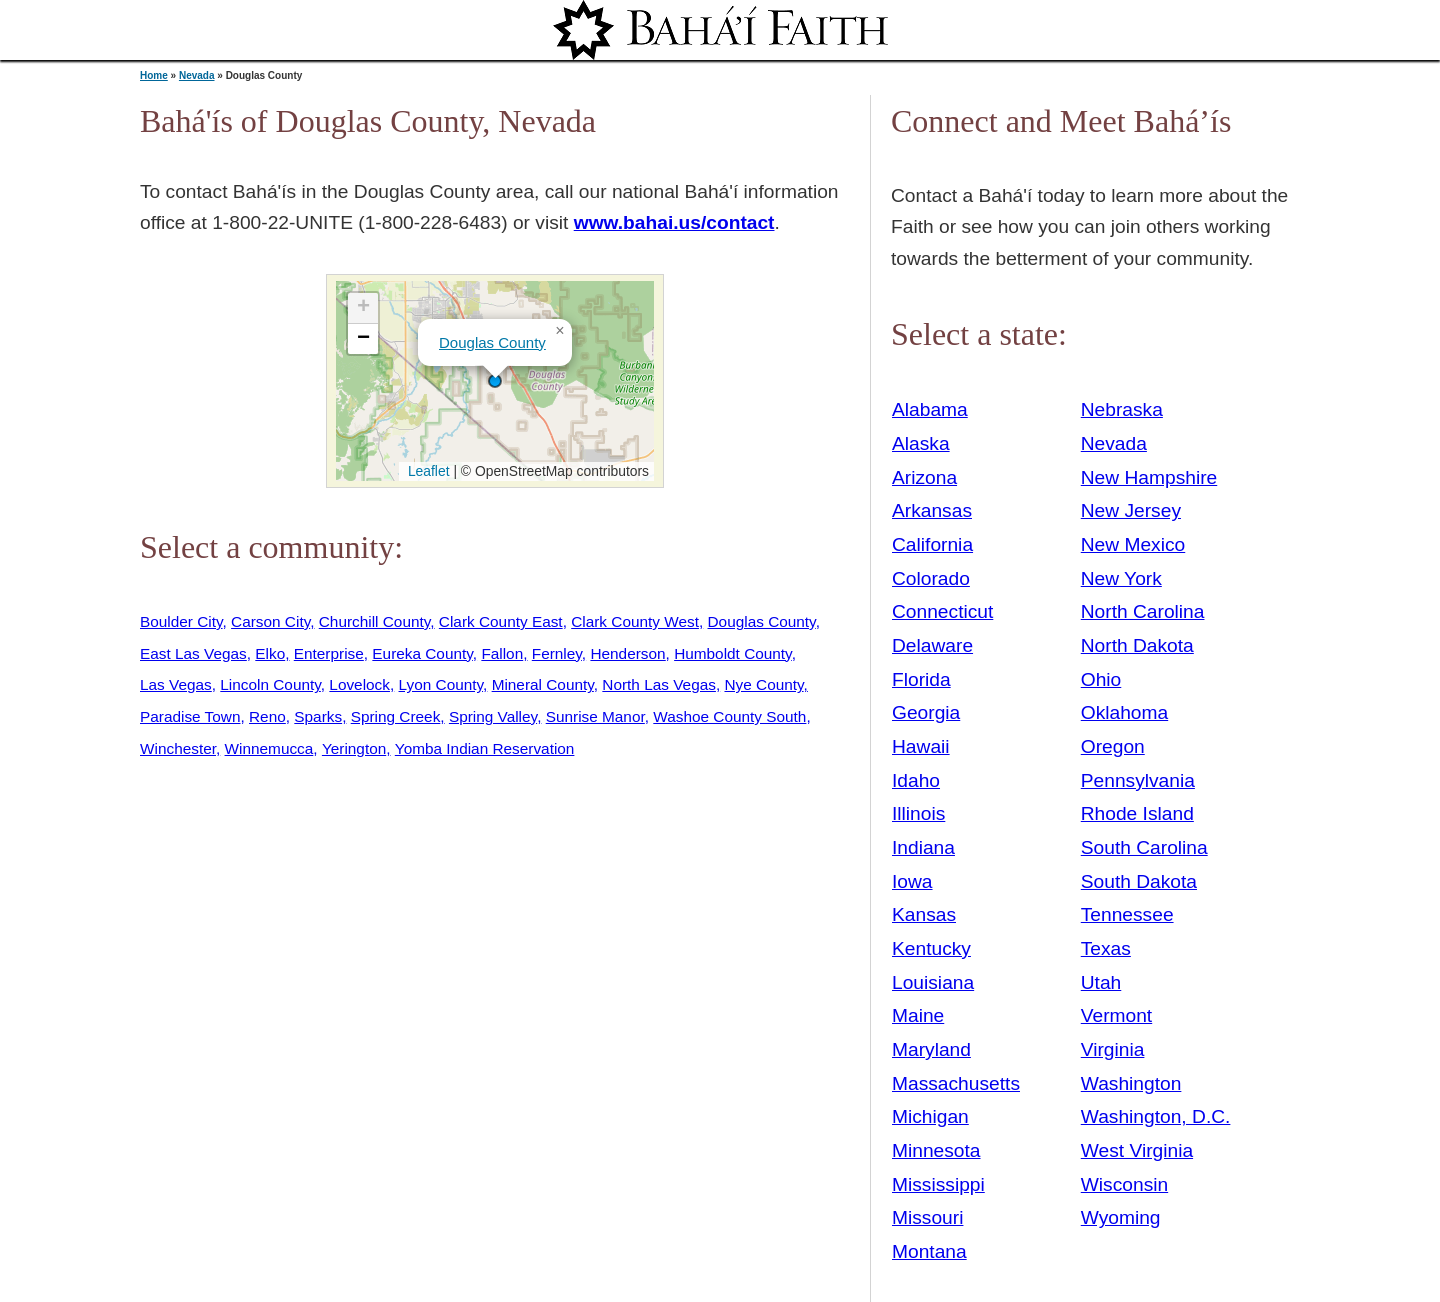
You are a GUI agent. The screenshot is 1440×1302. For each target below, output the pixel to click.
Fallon (502, 653)
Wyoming (1121, 1217)
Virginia (1113, 1049)
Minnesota (936, 1150)
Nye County (763, 684)
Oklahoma (1124, 712)
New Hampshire (1149, 477)
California (932, 544)
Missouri (927, 1217)
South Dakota (1139, 881)
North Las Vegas (659, 684)
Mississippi (938, 1184)
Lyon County (441, 684)
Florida (921, 679)
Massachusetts (956, 1083)
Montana (929, 1251)
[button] (495, 381)
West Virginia (1137, 1150)
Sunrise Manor (595, 716)
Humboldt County (733, 653)
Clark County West (635, 621)
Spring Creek (396, 716)
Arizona (924, 477)
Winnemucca (269, 748)
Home (154, 75)
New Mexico (1133, 544)
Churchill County (375, 621)
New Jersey (1131, 510)
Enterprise (329, 653)
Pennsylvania (1138, 780)
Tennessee (1127, 914)
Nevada (197, 75)
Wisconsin (1124, 1184)
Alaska (921, 443)
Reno (267, 716)
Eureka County (422, 653)
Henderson (627, 653)
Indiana (923, 847)
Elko (270, 653)
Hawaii (921, 746)
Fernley (557, 653)
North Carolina (1143, 611)
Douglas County (492, 342)
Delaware (932, 645)
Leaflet (426, 471)
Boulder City (181, 621)
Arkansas (932, 510)
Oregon (1113, 746)
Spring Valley (493, 716)
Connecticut (942, 611)
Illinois (918, 813)
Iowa (912, 881)
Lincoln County (270, 684)
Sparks (318, 716)
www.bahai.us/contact (674, 222)
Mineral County (543, 684)
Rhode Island (1137, 813)
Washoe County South (729, 716)
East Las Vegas (193, 653)
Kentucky (931, 948)
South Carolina (1144, 847)
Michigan (930, 1116)
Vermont (1116, 1015)
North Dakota (1137, 645)
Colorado (931, 578)
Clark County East (501, 621)
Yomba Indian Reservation (485, 748)
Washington (1131, 1083)
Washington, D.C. (1156, 1116)
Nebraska (1122, 409)
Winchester (178, 748)
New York (1121, 578)
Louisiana (933, 982)
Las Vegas (176, 684)
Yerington (354, 748)
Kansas (924, 914)
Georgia (926, 712)
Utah (1101, 982)
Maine (918, 1015)
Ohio (1101, 679)
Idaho (916, 780)
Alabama (930, 409)
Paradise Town (190, 716)
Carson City (270, 621)
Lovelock (359, 684)
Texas (1106, 948)
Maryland (931, 1049)
